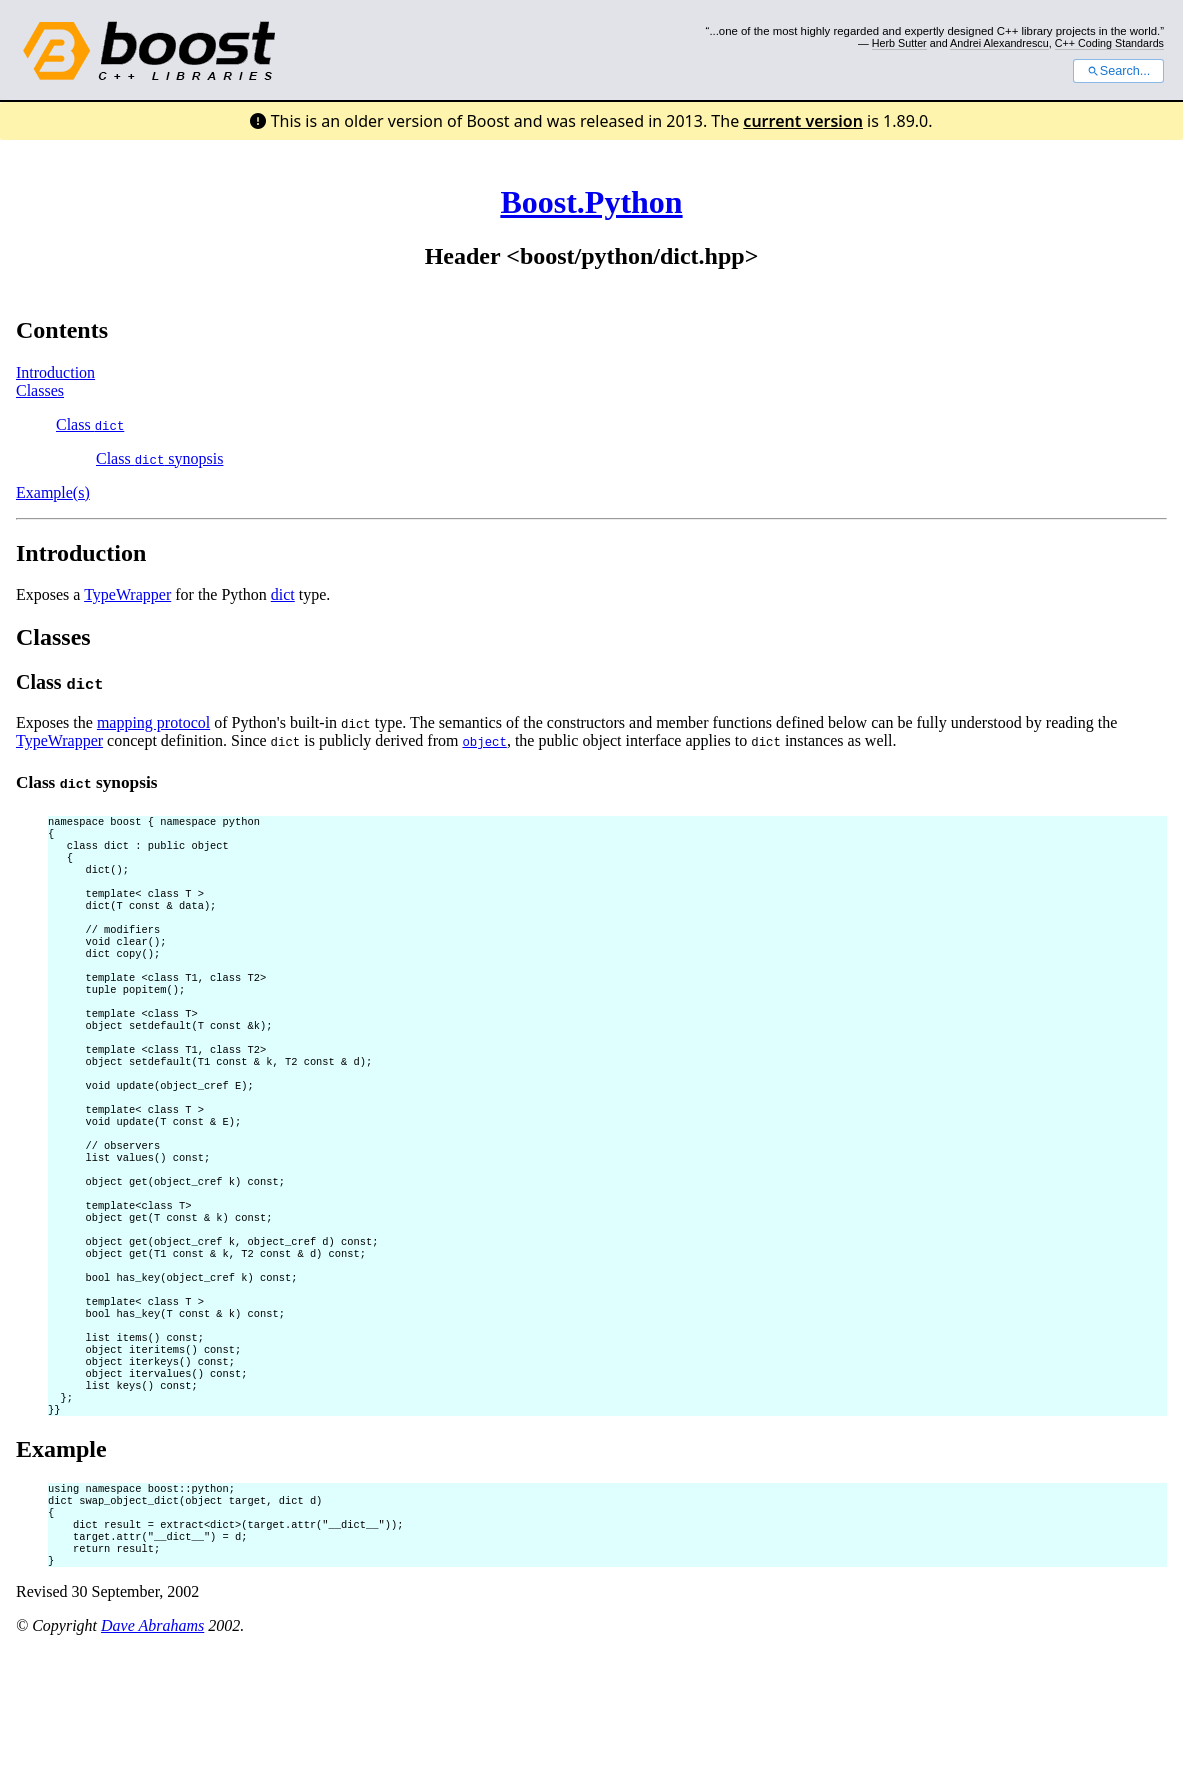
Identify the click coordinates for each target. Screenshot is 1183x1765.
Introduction (55, 372)
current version (803, 121)
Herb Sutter (899, 43)
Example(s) (53, 492)
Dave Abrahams (152, 1739)
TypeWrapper (127, 594)
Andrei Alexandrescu (999, 43)
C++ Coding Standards (1109, 43)
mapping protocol (153, 722)
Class (90, 424)
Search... (1118, 71)
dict (283, 594)
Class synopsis (159, 458)
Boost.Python (591, 202)
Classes (40, 390)
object (484, 741)
